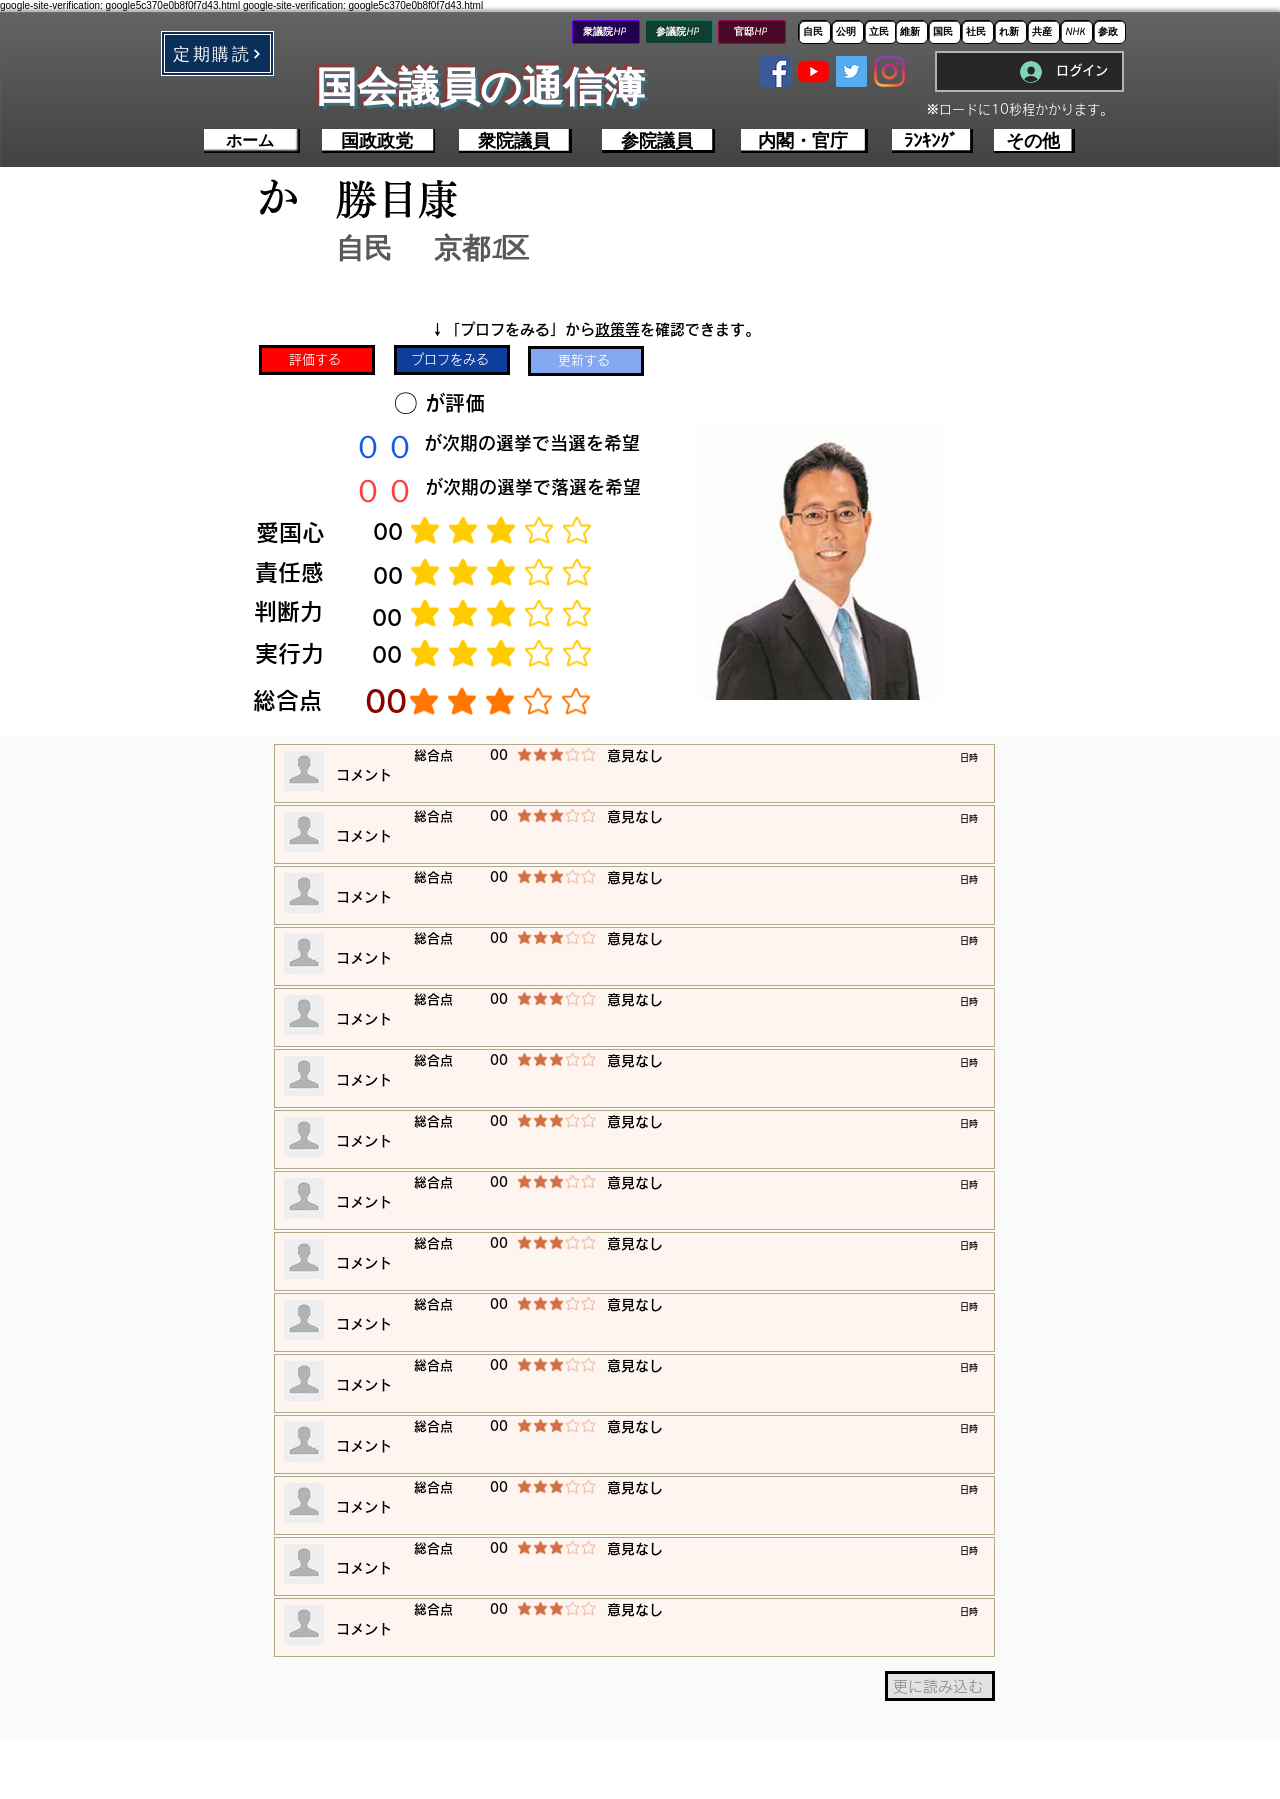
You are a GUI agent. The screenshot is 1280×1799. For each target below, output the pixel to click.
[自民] (814, 32)
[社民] (977, 32)
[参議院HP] (679, 32)
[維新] (911, 32)
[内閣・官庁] (804, 141)
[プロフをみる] (452, 360)
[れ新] (1010, 32)
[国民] (944, 32)
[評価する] (317, 360)
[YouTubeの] (813, 71)
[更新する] (586, 361)
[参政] (1109, 32)
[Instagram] (889, 71)
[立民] (880, 32)
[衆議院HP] (606, 32)
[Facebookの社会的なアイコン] (775, 71)
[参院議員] (658, 141)
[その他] (1034, 141)
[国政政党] (378, 141)
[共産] (1043, 32)
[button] (217, 53)
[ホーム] (252, 141)
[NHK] (1076, 32)
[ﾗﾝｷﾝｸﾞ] (932, 141)
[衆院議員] (515, 141)
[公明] (847, 32)
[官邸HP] (752, 32)
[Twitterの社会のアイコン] (851, 71)
